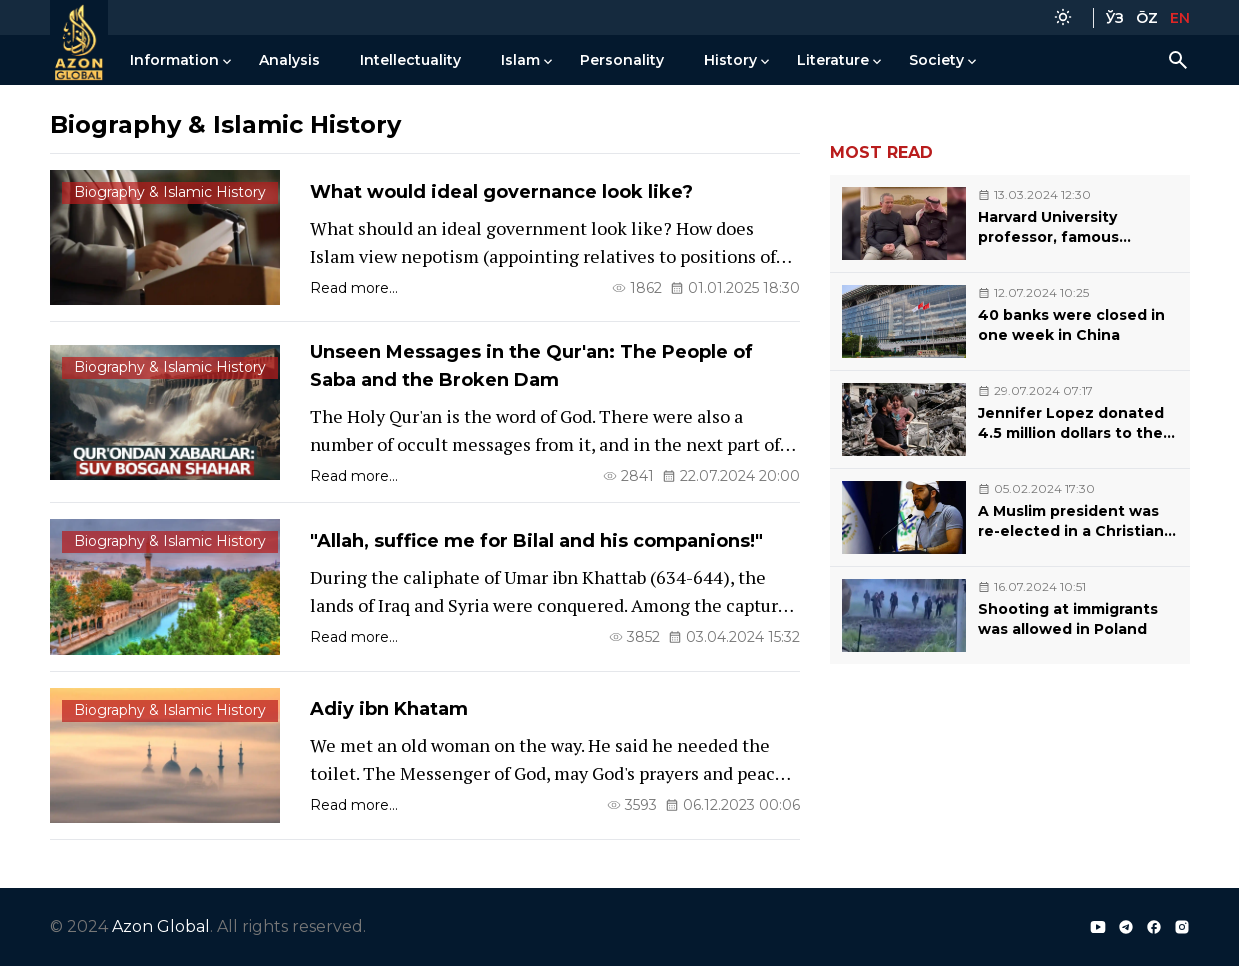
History (730, 60)
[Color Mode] (1063, 17)
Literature (833, 60)
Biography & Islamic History (170, 192)
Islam (520, 60)
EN (1180, 18)
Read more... (354, 288)
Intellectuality (410, 60)
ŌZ (1147, 18)
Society (936, 60)
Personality (622, 60)
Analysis (289, 60)
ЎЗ (1115, 18)
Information (174, 60)
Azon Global (161, 926)
